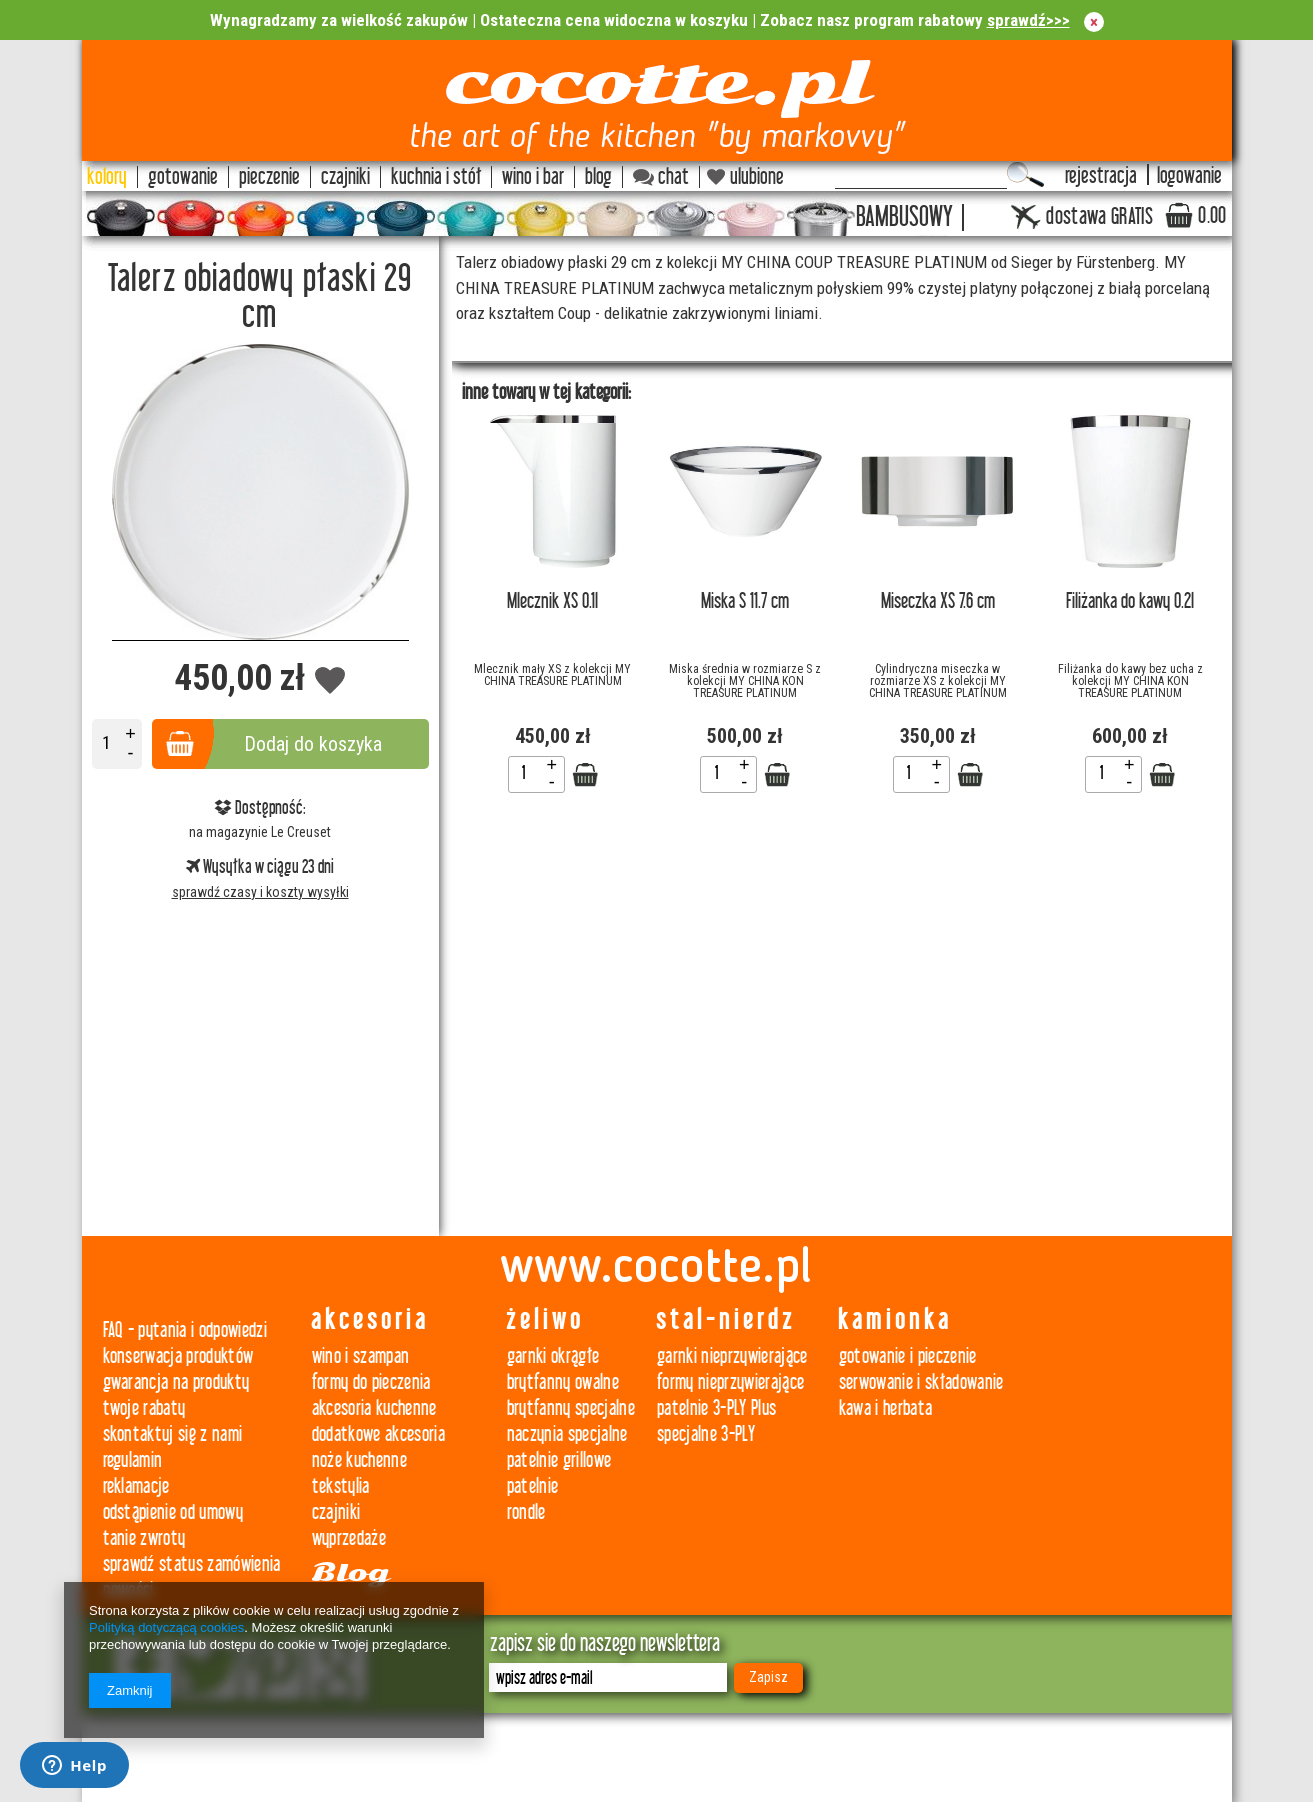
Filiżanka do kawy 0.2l (1130, 601)
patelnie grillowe (559, 1460)
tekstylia (341, 1486)
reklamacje (136, 1486)
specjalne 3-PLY (706, 1434)
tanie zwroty (144, 1538)
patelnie (533, 1486)
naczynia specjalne (567, 1434)
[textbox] (921, 175)
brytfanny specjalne (571, 1408)
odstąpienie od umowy (173, 1512)
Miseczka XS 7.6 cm (938, 601)
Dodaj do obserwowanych (330, 681)
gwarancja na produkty (176, 1382)
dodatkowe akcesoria (378, 1434)
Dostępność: (260, 808)
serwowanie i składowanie (921, 1382)
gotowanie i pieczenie (908, 1356)
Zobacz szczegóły (585, 775)
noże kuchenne (359, 1460)
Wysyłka (220, 867)
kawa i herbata (886, 1408)
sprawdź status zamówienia (192, 1564)
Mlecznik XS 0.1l (552, 601)
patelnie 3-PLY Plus (716, 1408)
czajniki (336, 1512)
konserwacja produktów (178, 1356)
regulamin (133, 1460)
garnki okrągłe (553, 1356)
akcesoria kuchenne (374, 1408)
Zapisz (768, 1677)
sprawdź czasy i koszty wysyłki (260, 892)
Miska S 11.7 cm (745, 601)
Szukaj (1025, 175)
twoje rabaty (144, 1408)
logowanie (1189, 176)
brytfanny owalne (563, 1382)
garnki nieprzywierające (732, 1356)
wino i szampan (361, 1356)
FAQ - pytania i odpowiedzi (185, 1330)
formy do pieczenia (371, 1382)
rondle (526, 1512)
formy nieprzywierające (730, 1382)
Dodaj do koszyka (313, 744)
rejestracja (1101, 176)
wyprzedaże (349, 1538)
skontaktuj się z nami (173, 1434)
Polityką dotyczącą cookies (166, 1627)
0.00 (1212, 216)
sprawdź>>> (1028, 20)
